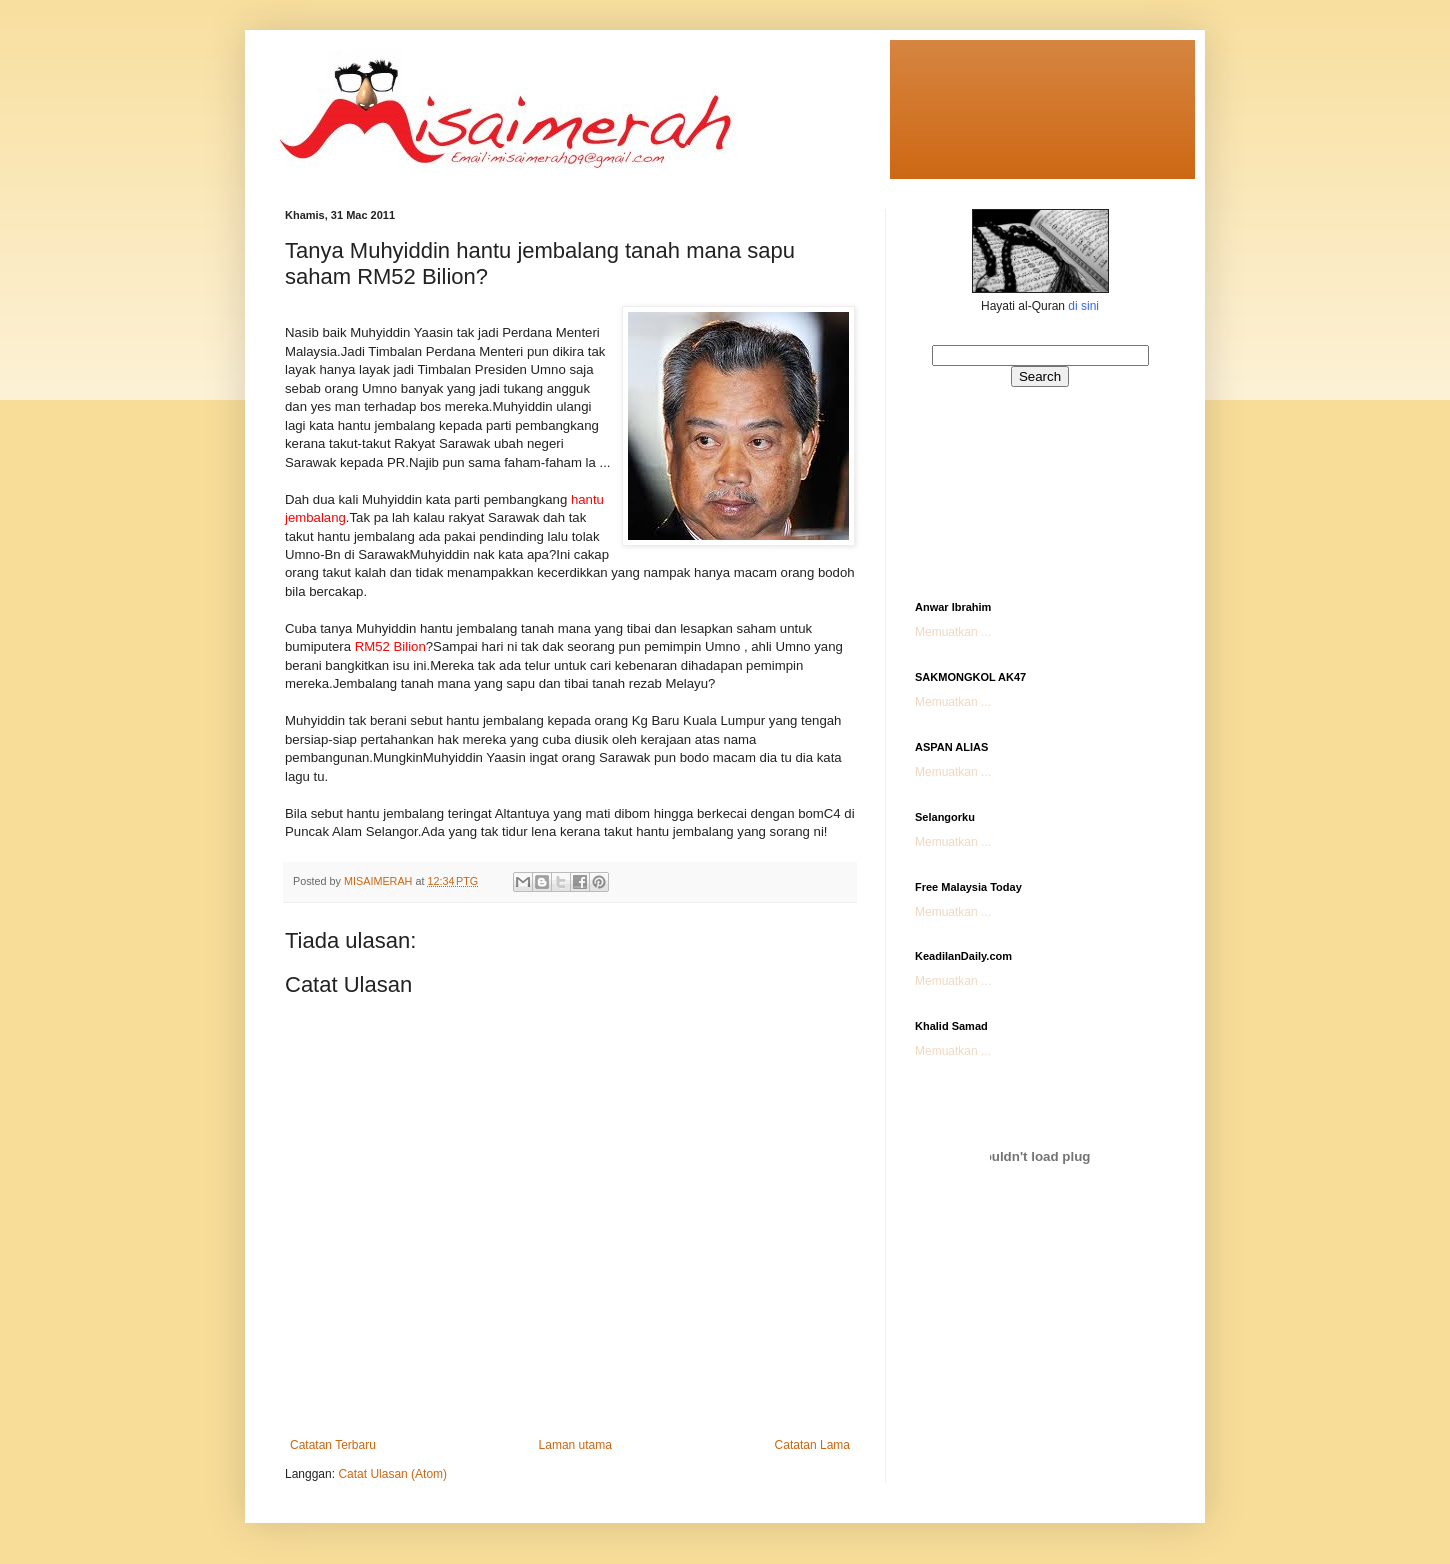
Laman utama (575, 1445)
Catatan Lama (812, 1445)
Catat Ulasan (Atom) (392, 1474)
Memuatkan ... (953, 632)
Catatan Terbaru (333, 1445)
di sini (1083, 306)
